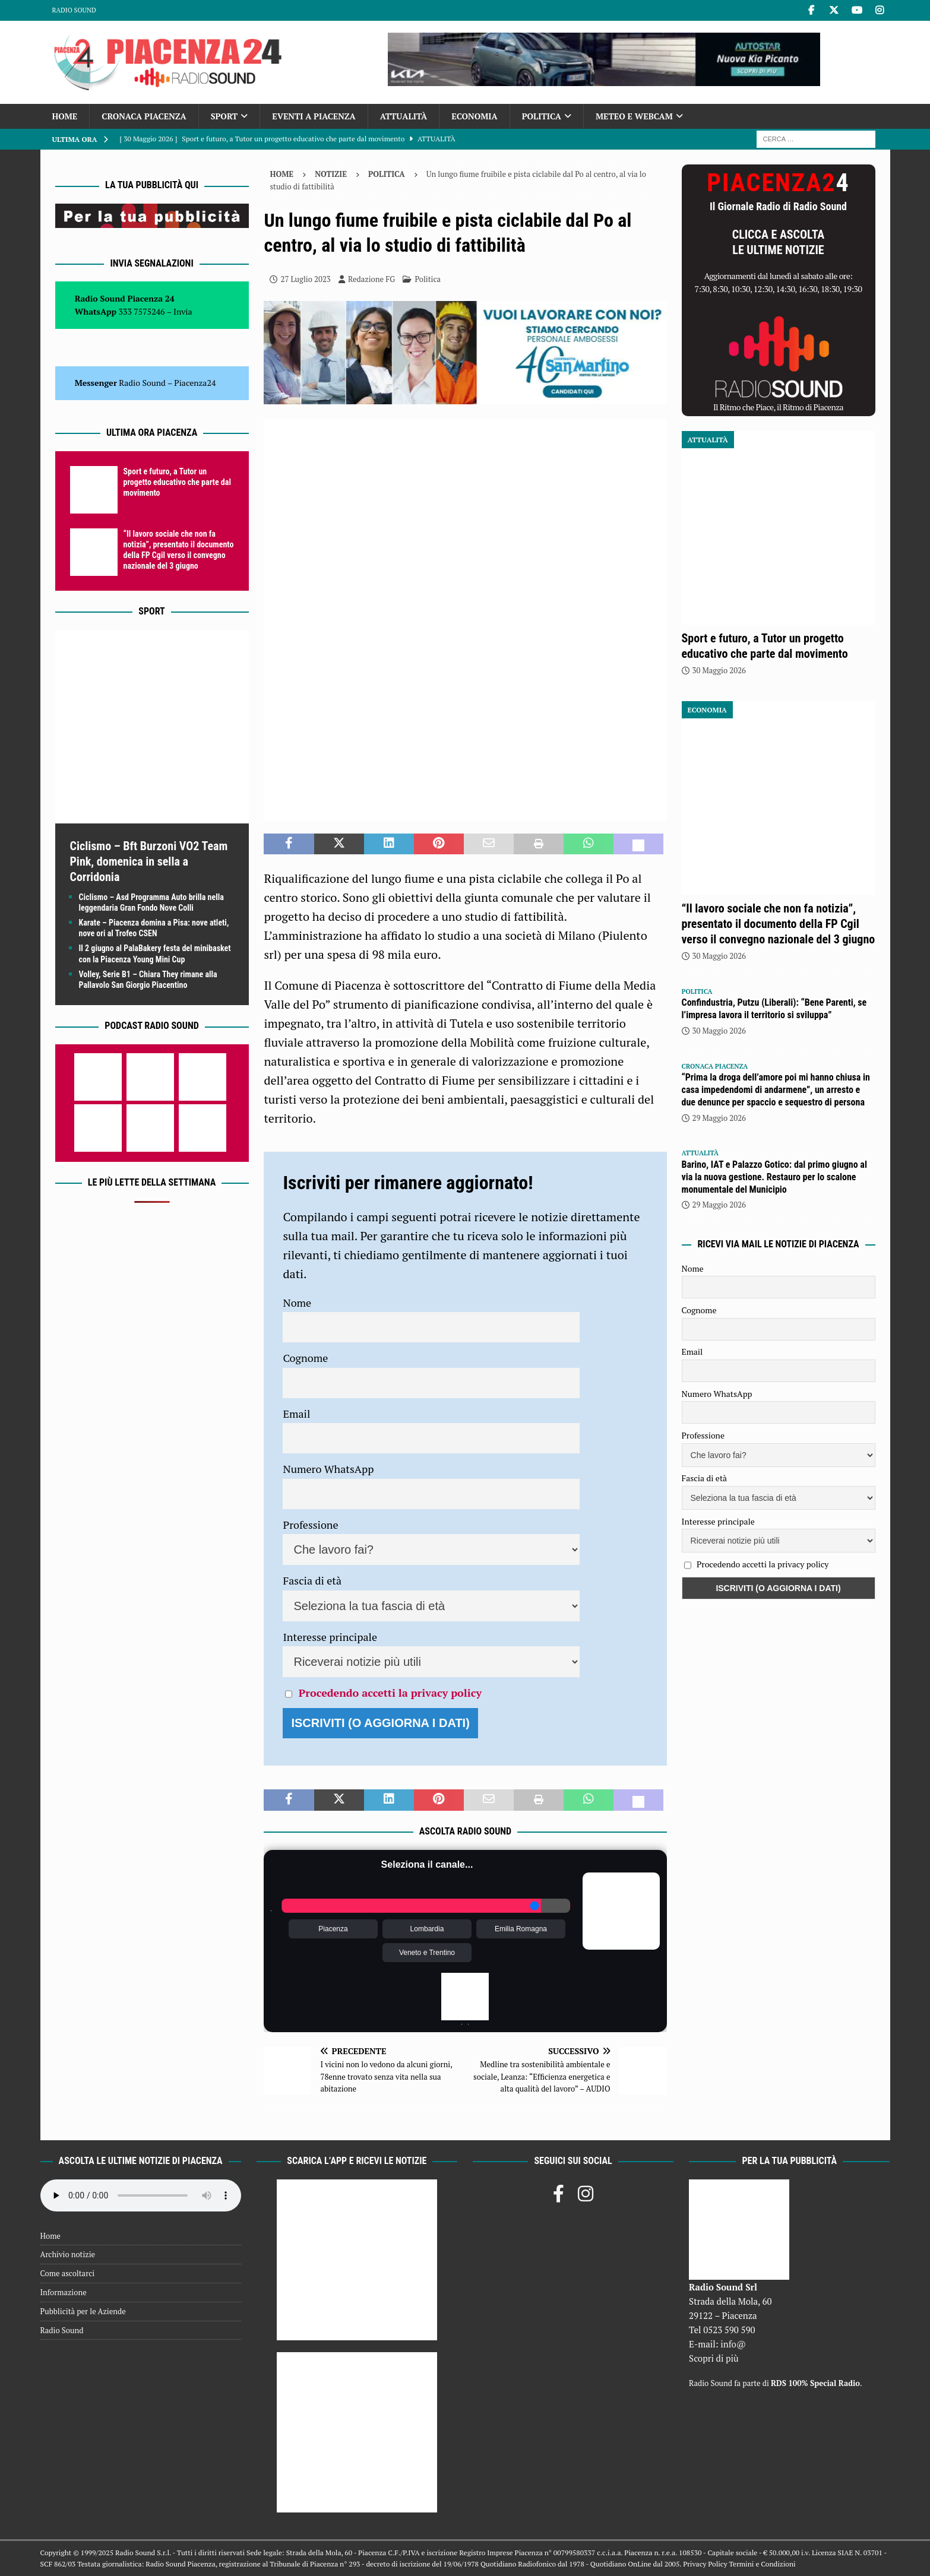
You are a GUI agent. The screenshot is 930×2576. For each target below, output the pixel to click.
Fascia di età (312, 1580)
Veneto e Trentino (427, 1952)
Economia (474, 116)
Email (296, 1413)
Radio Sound (74, 10)
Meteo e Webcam (634, 116)
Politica (541, 116)
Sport (224, 116)
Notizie (331, 174)
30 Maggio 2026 (719, 670)
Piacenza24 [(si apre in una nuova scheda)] (195, 382)
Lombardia (427, 1929)
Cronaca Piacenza (144, 116)
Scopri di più (714, 2358)
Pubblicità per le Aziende (83, 2311)
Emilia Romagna (521, 1929)
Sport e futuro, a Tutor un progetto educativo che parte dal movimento (177, 482)
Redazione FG (371, 279)
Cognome (305, 1358)
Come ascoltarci (67, 2273)
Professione (310, 1524)
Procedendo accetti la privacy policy (390, 1692)
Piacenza (332, 1929)
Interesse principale (330, 1637)
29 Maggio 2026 (719, 1118)
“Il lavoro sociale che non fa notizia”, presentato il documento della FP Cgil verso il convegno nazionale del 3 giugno (778, 923)
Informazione (63, 2292)
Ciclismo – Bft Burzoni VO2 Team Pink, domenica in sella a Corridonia (149, 861)
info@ (733, 2344)
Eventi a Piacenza (314, 116)
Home (65, 116)
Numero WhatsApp (328, 1469)
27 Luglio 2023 (305, 279)
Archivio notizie (68, 2254)
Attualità (404, 116)
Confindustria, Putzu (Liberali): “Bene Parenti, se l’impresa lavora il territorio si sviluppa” (774, 1009)
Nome (297, 1302)
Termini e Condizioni (762, 2563)
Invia (182, 311)
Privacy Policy (705, 2563)
